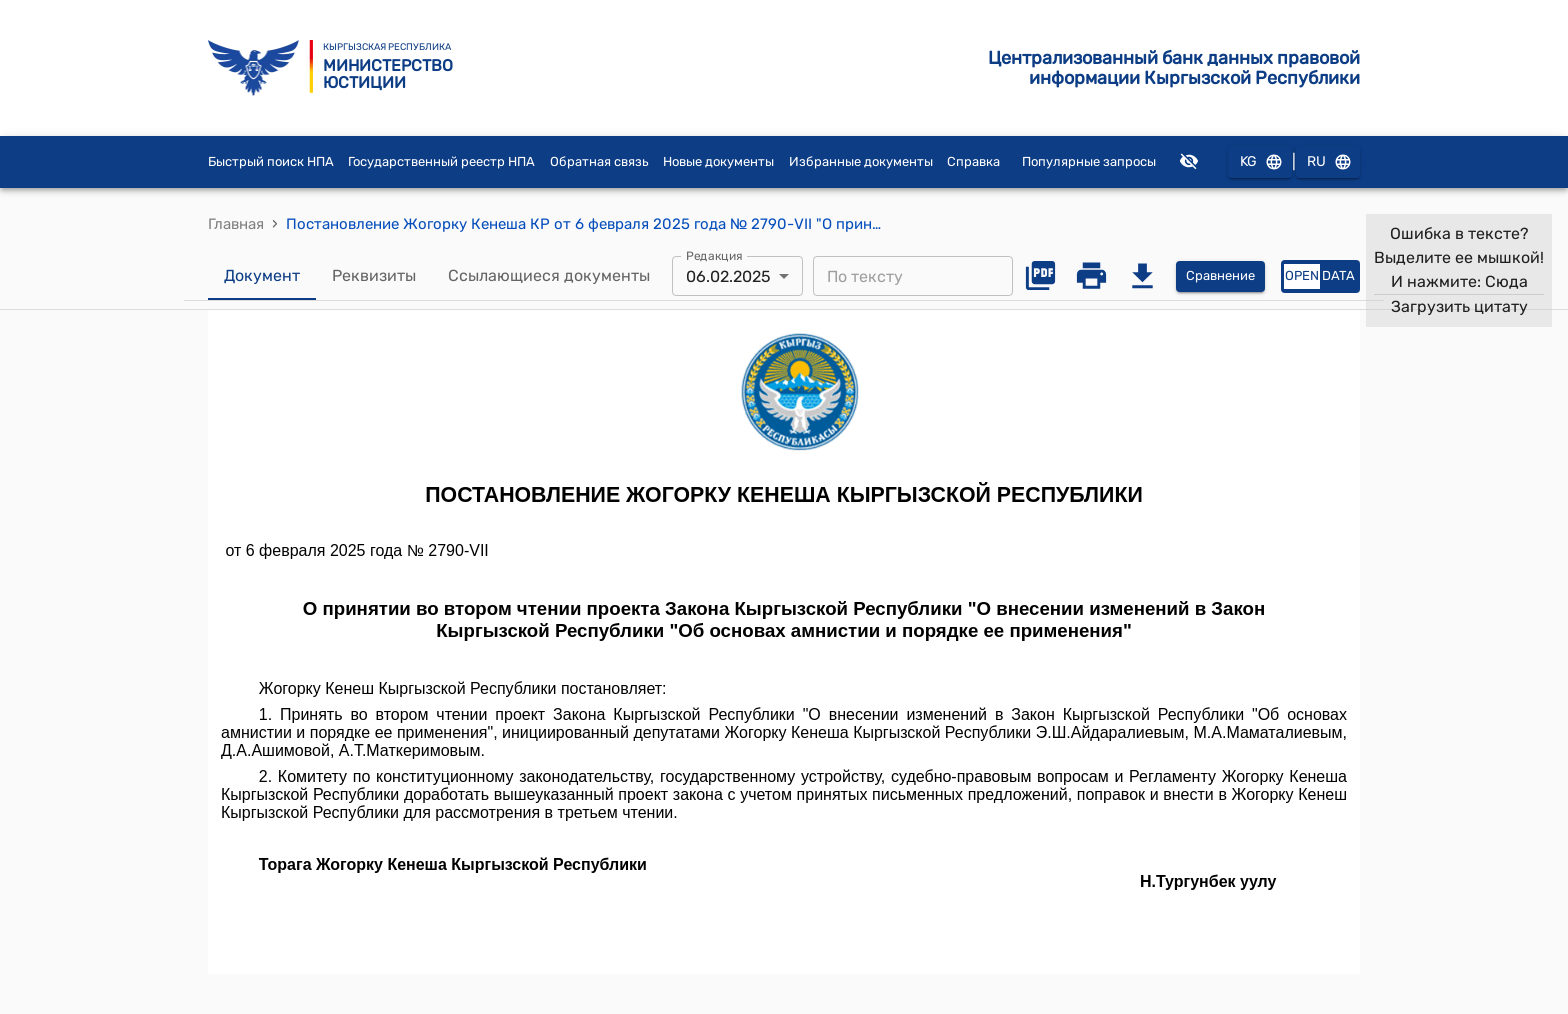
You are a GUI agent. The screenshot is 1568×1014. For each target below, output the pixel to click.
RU (1328, 162)
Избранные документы (861, 161)
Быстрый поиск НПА (271, 161)
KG (1260, 162)
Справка (973, 161)
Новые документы (718, 161)
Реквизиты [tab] (374, 276)
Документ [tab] (262, 276)
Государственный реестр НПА (441, 161)
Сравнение (1220, 276)
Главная (236, 224)
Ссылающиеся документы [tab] (549, 276)
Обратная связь (599, 161)
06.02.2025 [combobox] (728, 276)
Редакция (714, 256)
